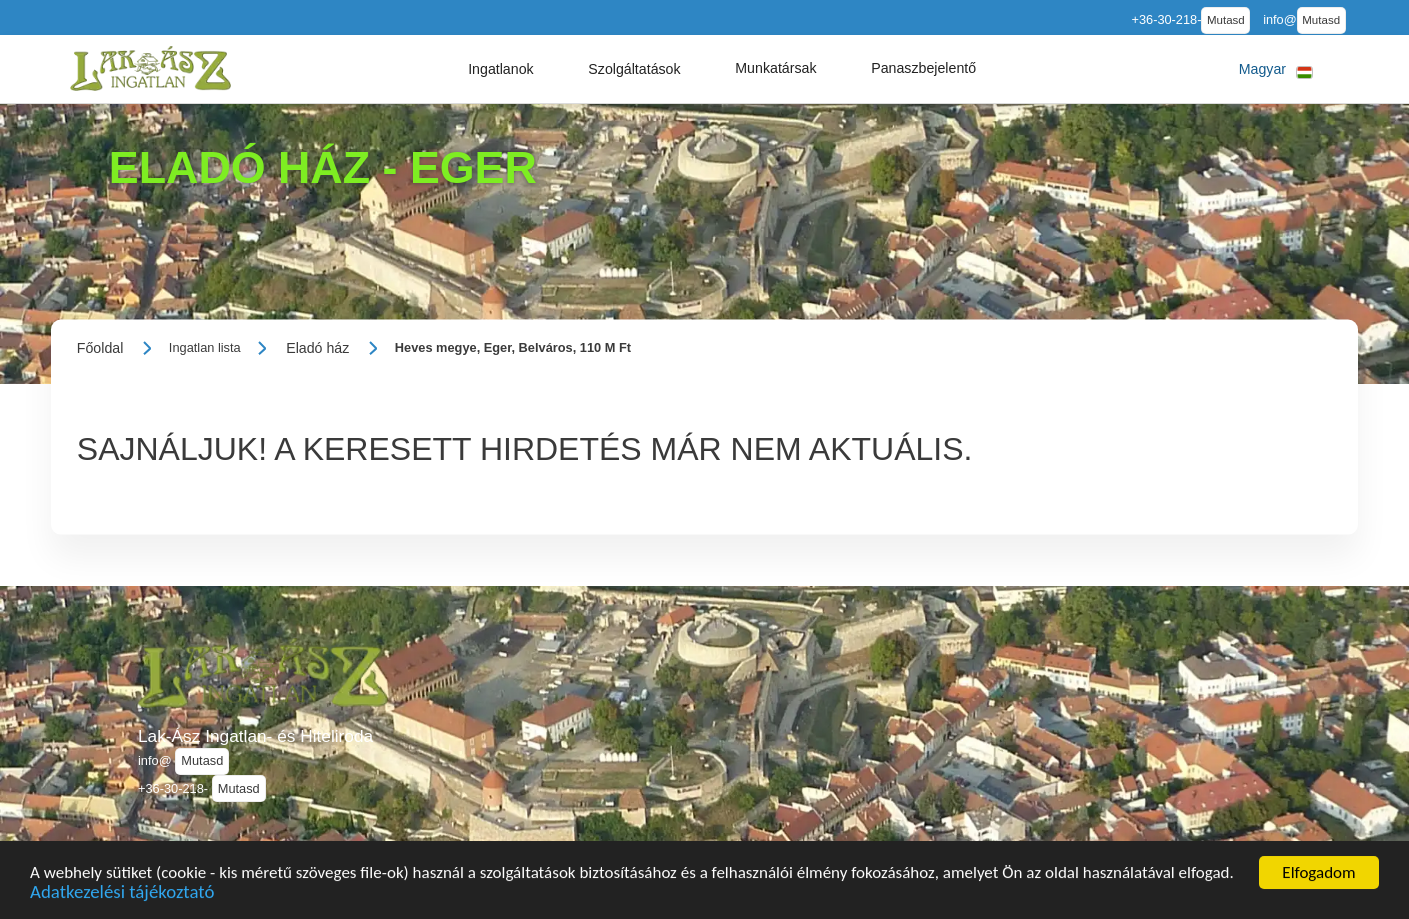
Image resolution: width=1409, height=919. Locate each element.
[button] (501, 69)
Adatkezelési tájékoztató (122, 895)
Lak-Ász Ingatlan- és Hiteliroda (255, 736)
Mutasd (1226, 20)
